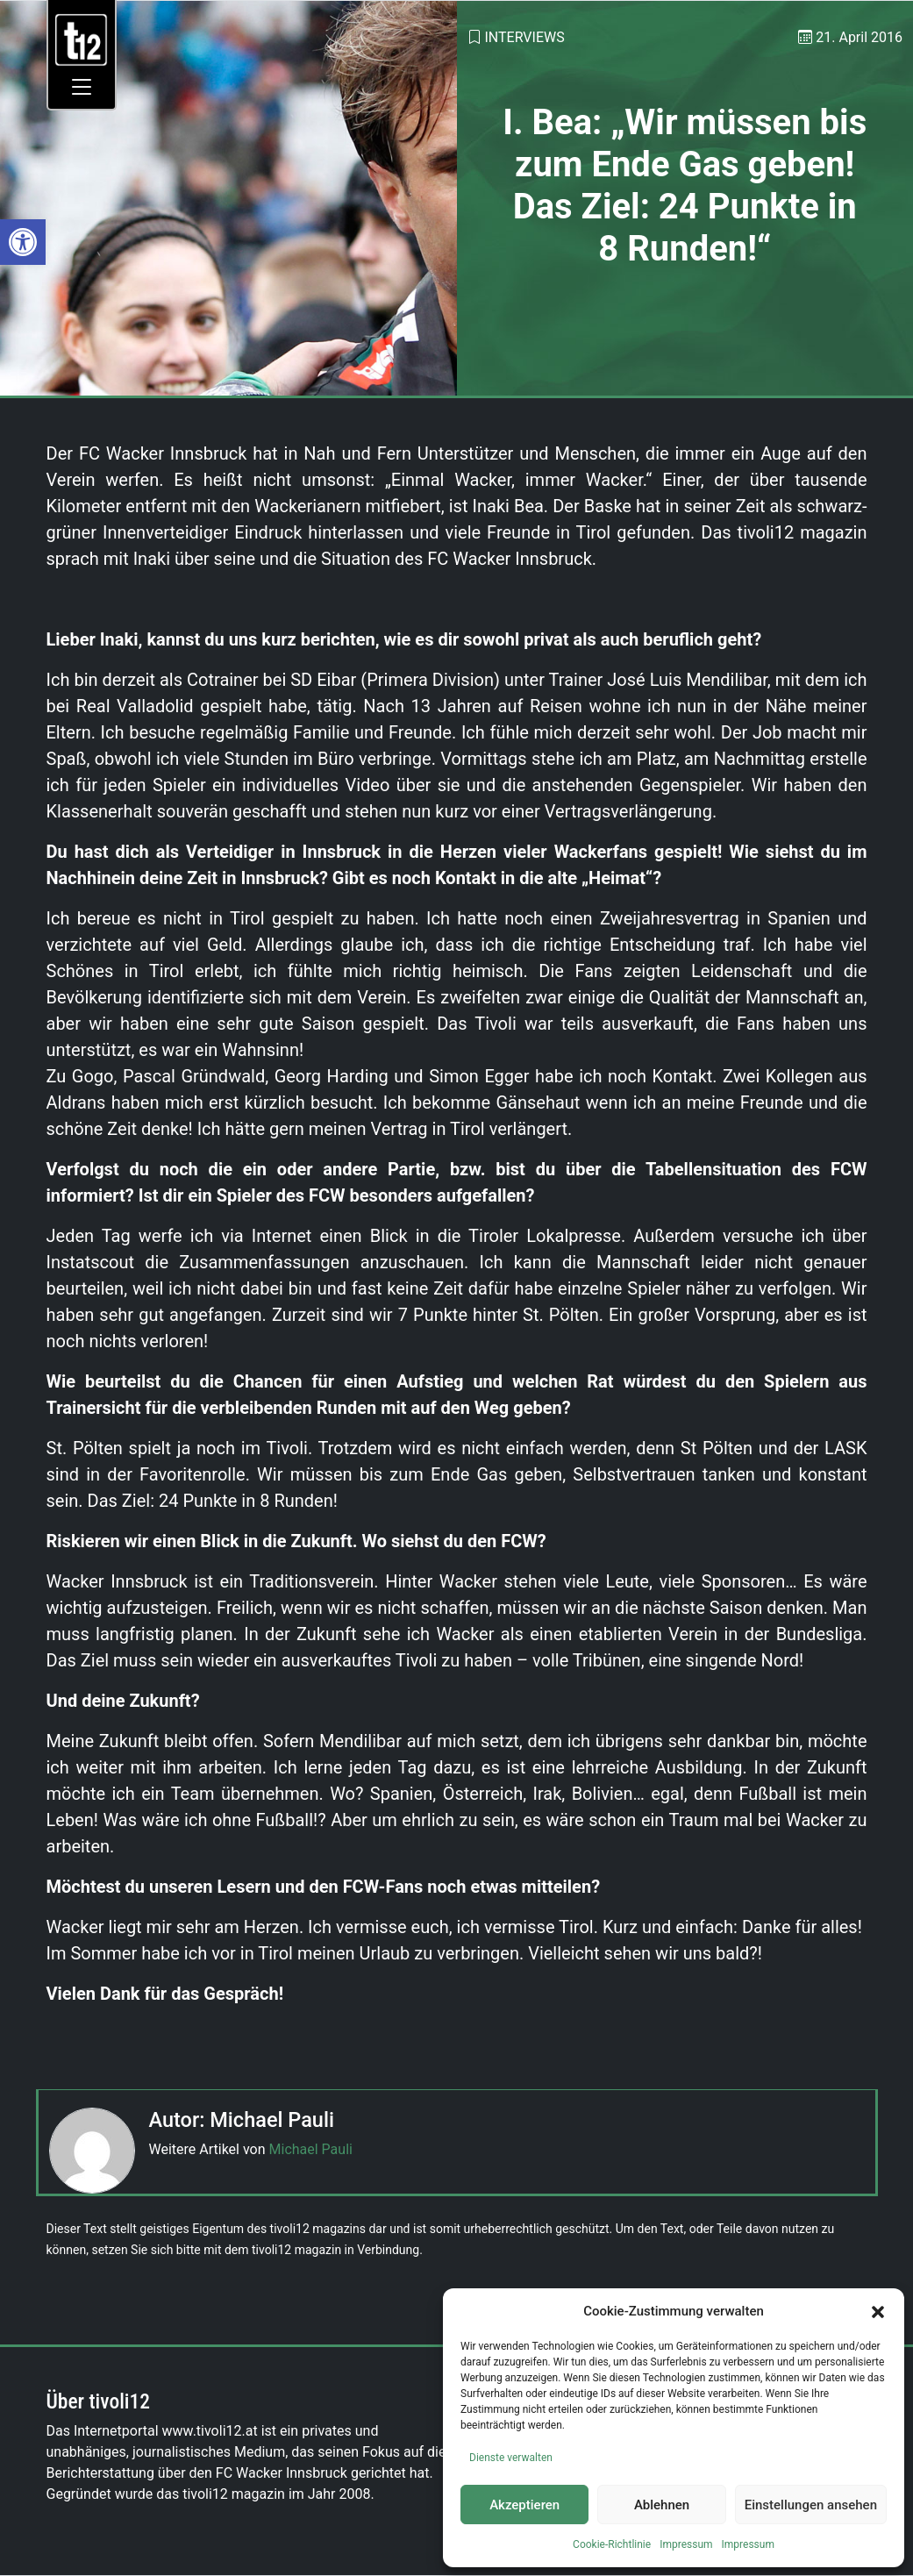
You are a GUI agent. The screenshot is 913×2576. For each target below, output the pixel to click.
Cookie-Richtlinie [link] (612, 2544)
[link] (23, 242)
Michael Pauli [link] (311, 2149)
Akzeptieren (524, 2505)
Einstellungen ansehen (811, 2505)
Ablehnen (661, 2505)
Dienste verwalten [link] (511, 2457)
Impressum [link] (686, 2544)
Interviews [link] (524, 37)
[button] (878, 2311)
